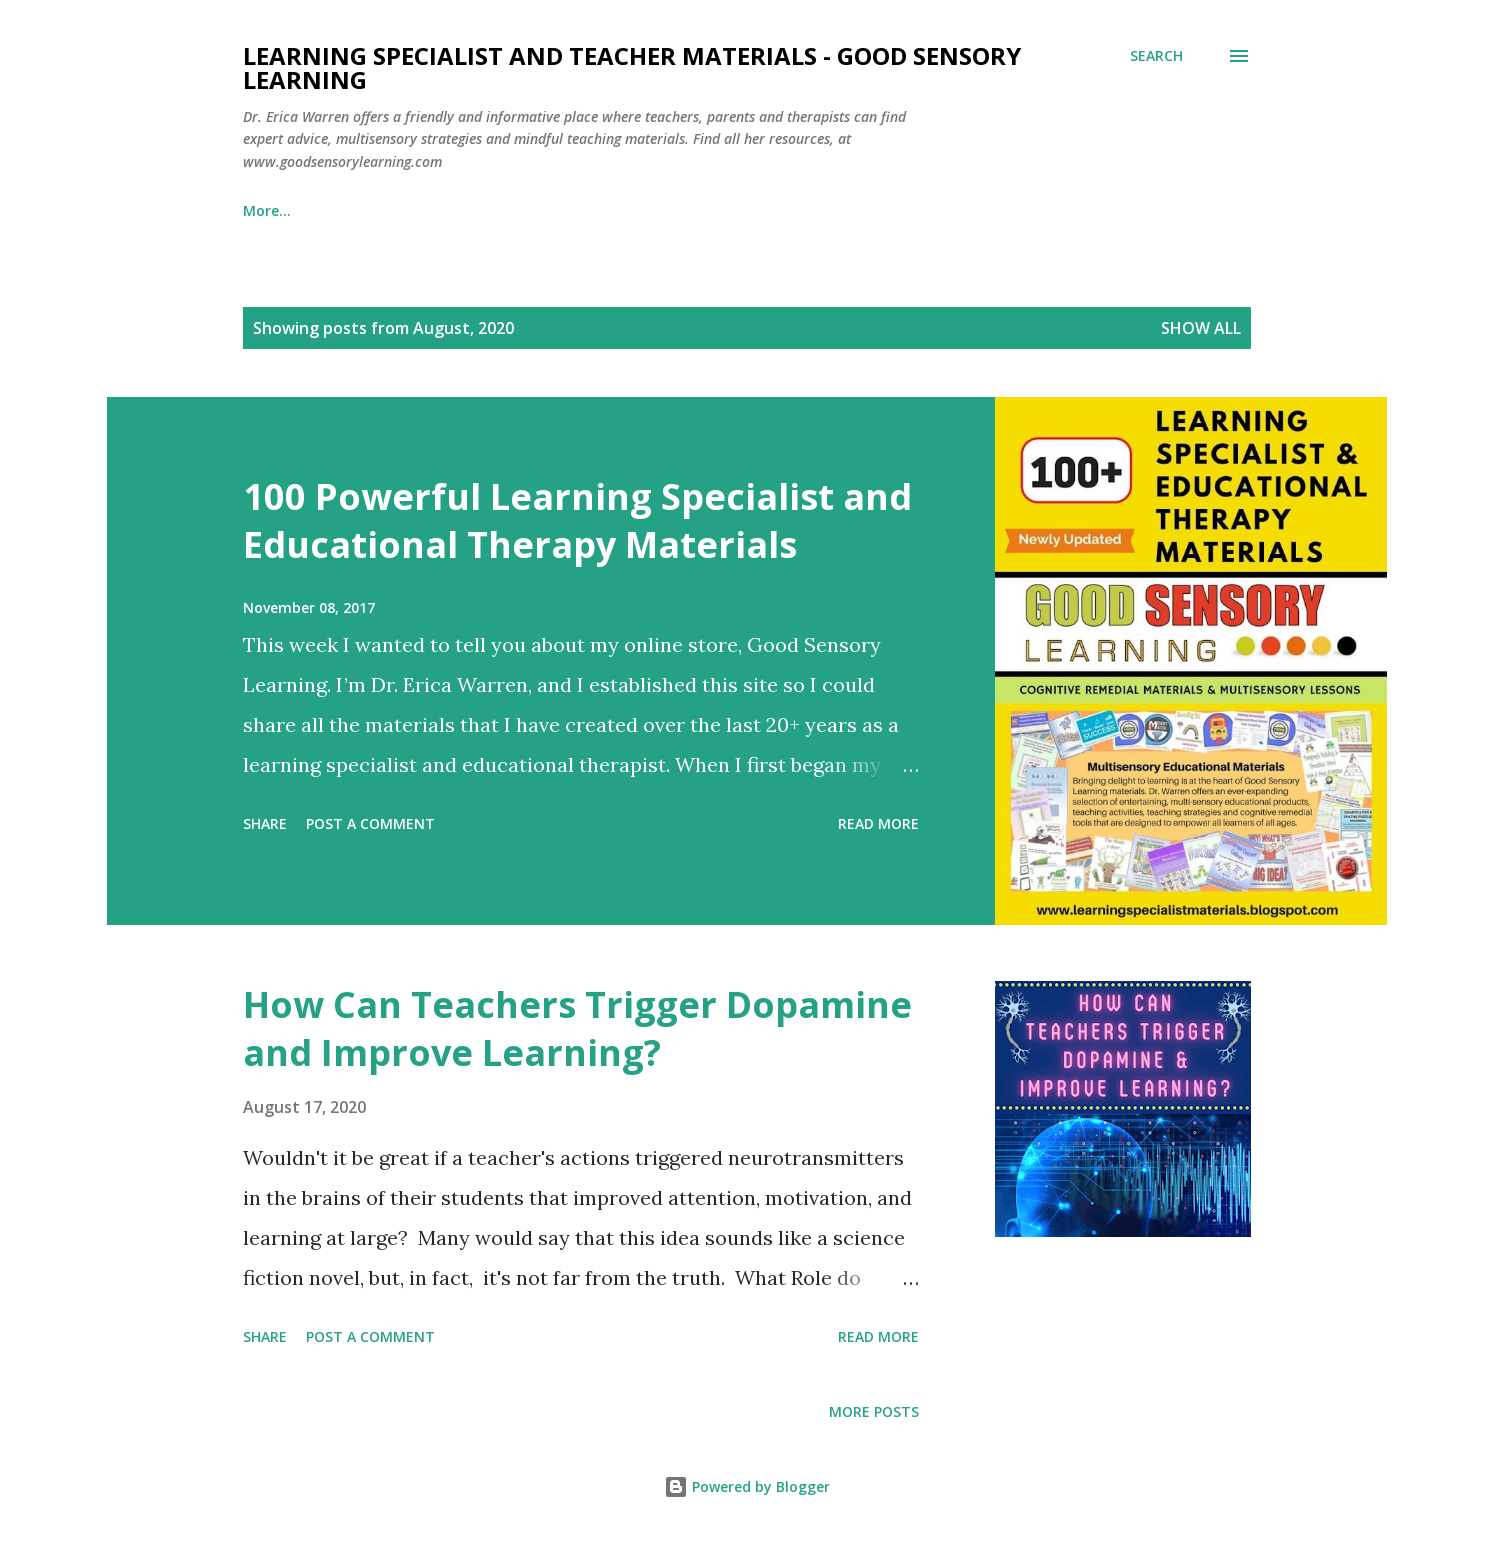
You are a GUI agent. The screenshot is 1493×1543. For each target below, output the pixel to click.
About (1012, 210)
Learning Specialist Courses (626, 210)
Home (263, 210)
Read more (878, 823)
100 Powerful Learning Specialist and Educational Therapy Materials (577, 520)
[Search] (1156, 56)
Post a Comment (370, 823)
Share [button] (265, 823)
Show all (1201, 328)
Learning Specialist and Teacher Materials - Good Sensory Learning (632, 67)
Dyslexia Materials (407, 210)
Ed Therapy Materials (856, 210)
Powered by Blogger (747, 1486)
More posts (874, 1411)
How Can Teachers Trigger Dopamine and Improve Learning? (577, 1028)
